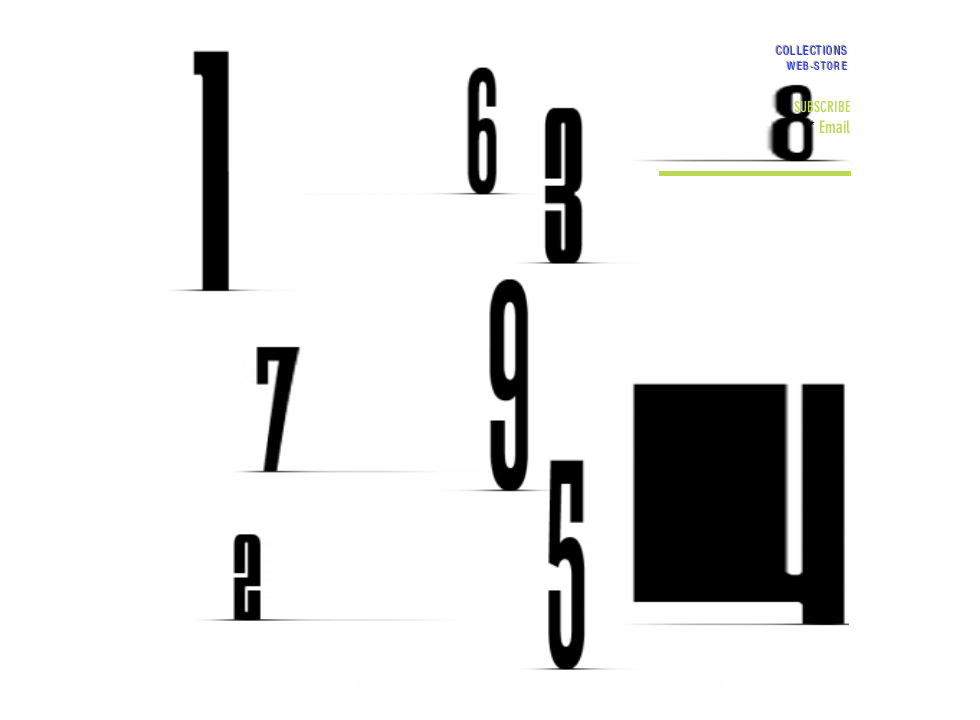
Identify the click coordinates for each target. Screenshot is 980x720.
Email (834, 127)
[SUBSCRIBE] (822, 107)
